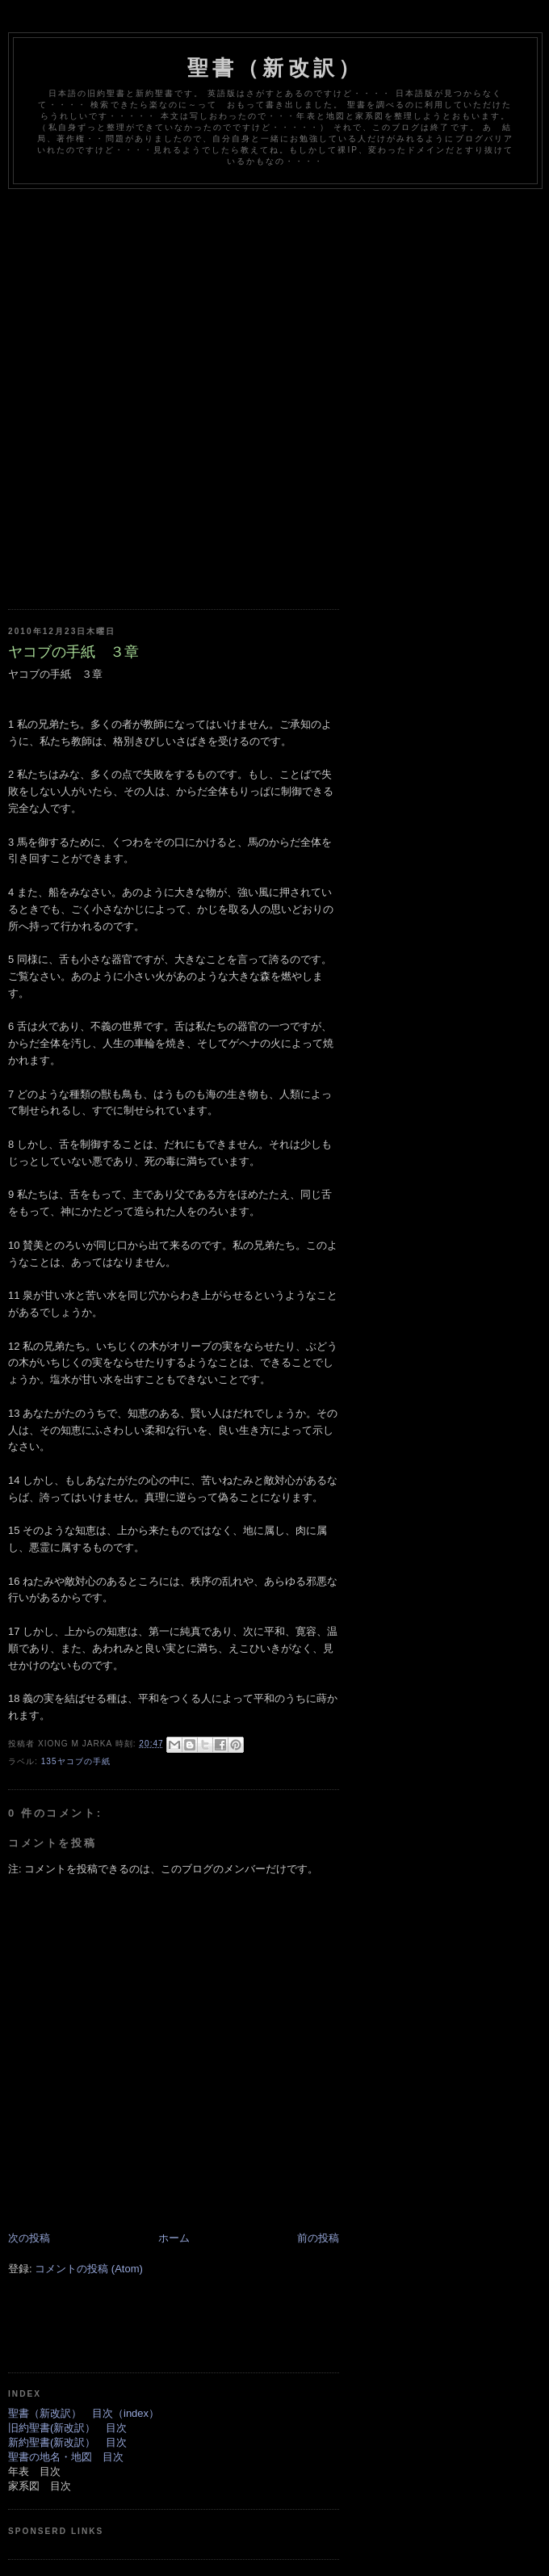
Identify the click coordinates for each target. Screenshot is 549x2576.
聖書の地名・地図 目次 (66, 2457)
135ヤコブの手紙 (76, 1761)
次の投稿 (29, 2238)
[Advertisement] (189, 387)
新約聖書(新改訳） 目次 (67, 2442)
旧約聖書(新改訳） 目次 (67, 2428)
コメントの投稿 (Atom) (89, 2269)
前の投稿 (318, 2238)
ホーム (174, 2238)
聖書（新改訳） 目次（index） (83, 2413)
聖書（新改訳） (275, 68)
